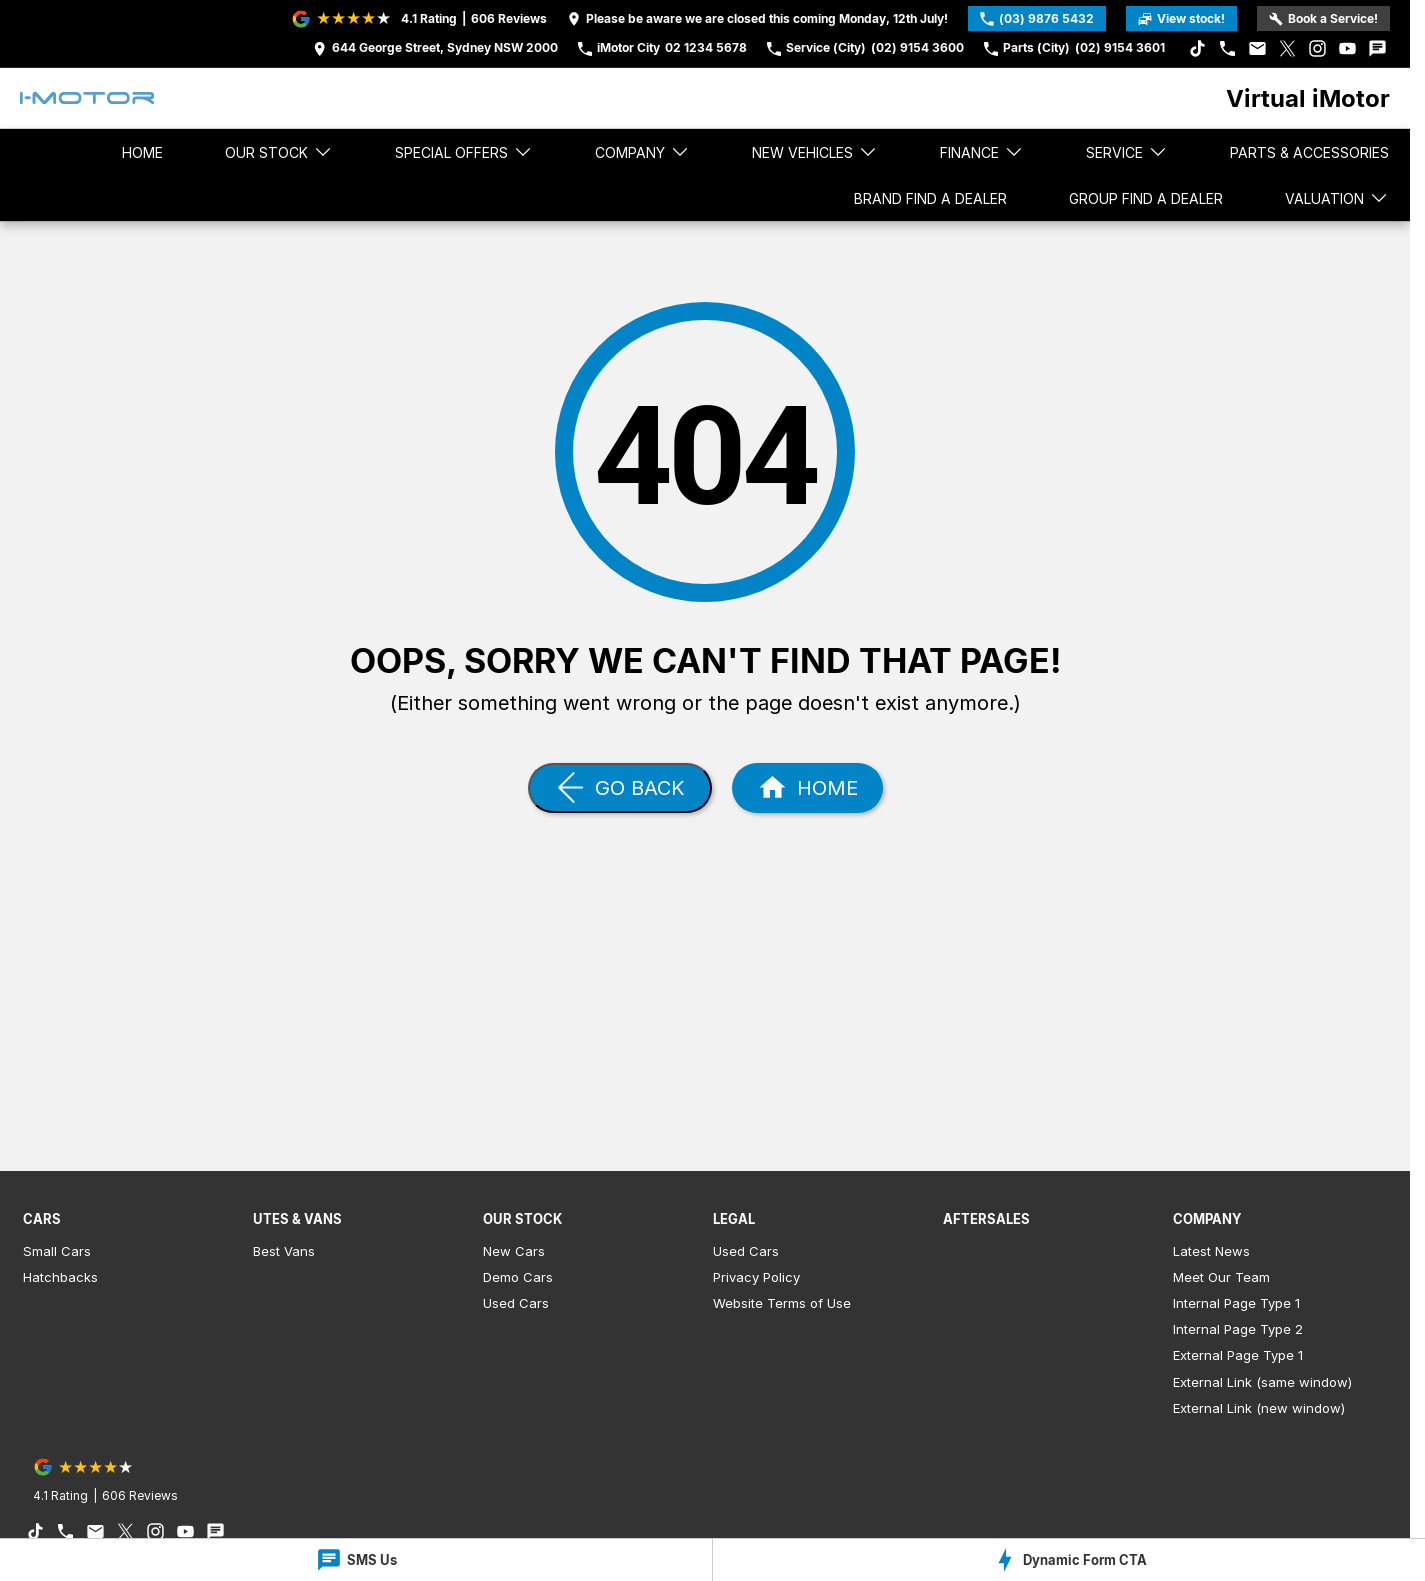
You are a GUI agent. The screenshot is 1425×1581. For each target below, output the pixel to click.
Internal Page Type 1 (1236, 1303)
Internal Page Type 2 (1238, 1329)
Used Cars (516, 1303)
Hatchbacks (60, 1277)
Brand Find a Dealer (930, 198)
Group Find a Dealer (1146, 198)
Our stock (279, 152)
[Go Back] (620, 788)
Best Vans (284, 1251)
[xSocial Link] (1287, 48)
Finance (982, 152)
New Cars (514, 1251)
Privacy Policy (756, 1277)
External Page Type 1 (1238, 1355)
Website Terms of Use (782, 1303)
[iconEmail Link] (1257, 48)
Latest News (1211, 1251)
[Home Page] (87, 98)
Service (1127, 152)
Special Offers (464, 152)
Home (142, 152)
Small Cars (57, 1251)
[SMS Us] (356, 1560)
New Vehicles (815, 152)
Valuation (1337, 198)
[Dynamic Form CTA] (1069, 1560)
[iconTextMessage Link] (1377, 48)
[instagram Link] (1317, 48)
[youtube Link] (1347, 48)
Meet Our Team (1221, 1277)
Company (642, 152)
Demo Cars (518, 1277)
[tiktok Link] (1197, 48)
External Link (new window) (1259, 1408)
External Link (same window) (1262, 1382)
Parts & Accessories (1309, 152)
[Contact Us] (435, 48)
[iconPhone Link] (1227, 48)
